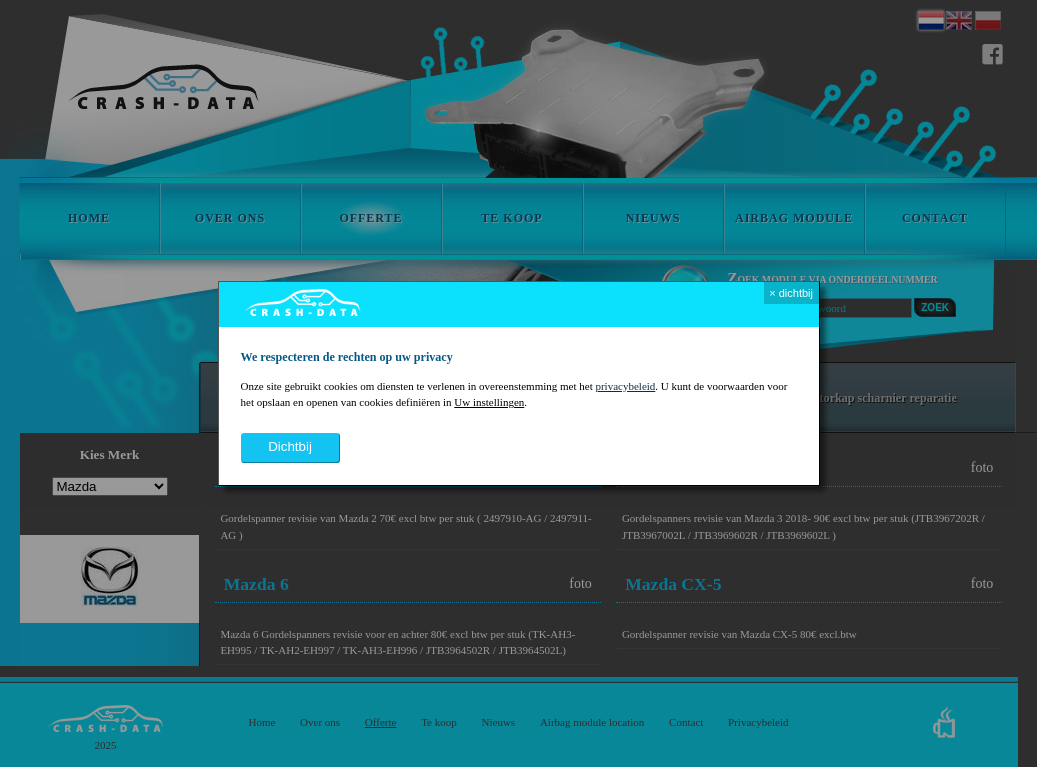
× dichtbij (791, 293)
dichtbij (290, 446)
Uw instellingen (489, 402)
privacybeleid (625, 386)
